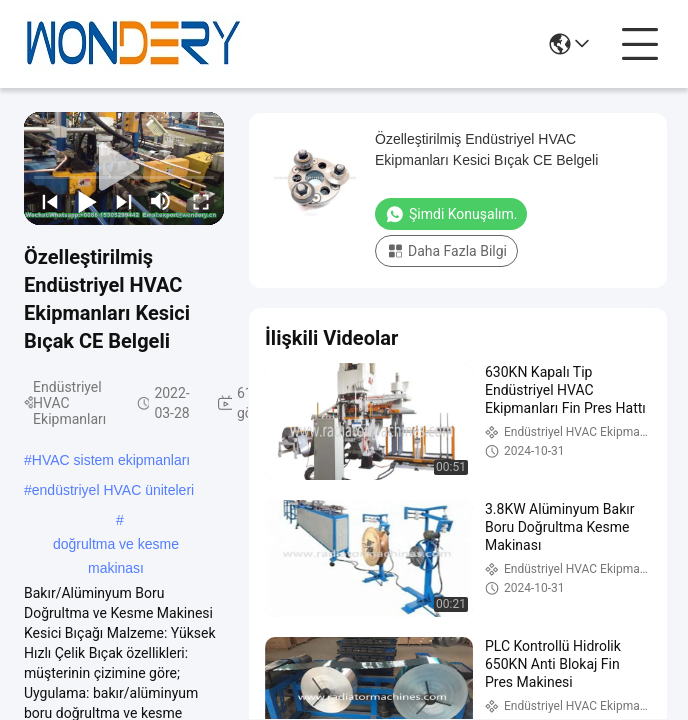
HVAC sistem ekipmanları (111, 460)
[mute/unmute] (161, 201)
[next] (122, 201)
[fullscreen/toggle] (199, 201)
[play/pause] (85, 201)
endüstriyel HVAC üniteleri (113, 490)
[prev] (48, 201)
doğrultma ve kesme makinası (116, 546)
